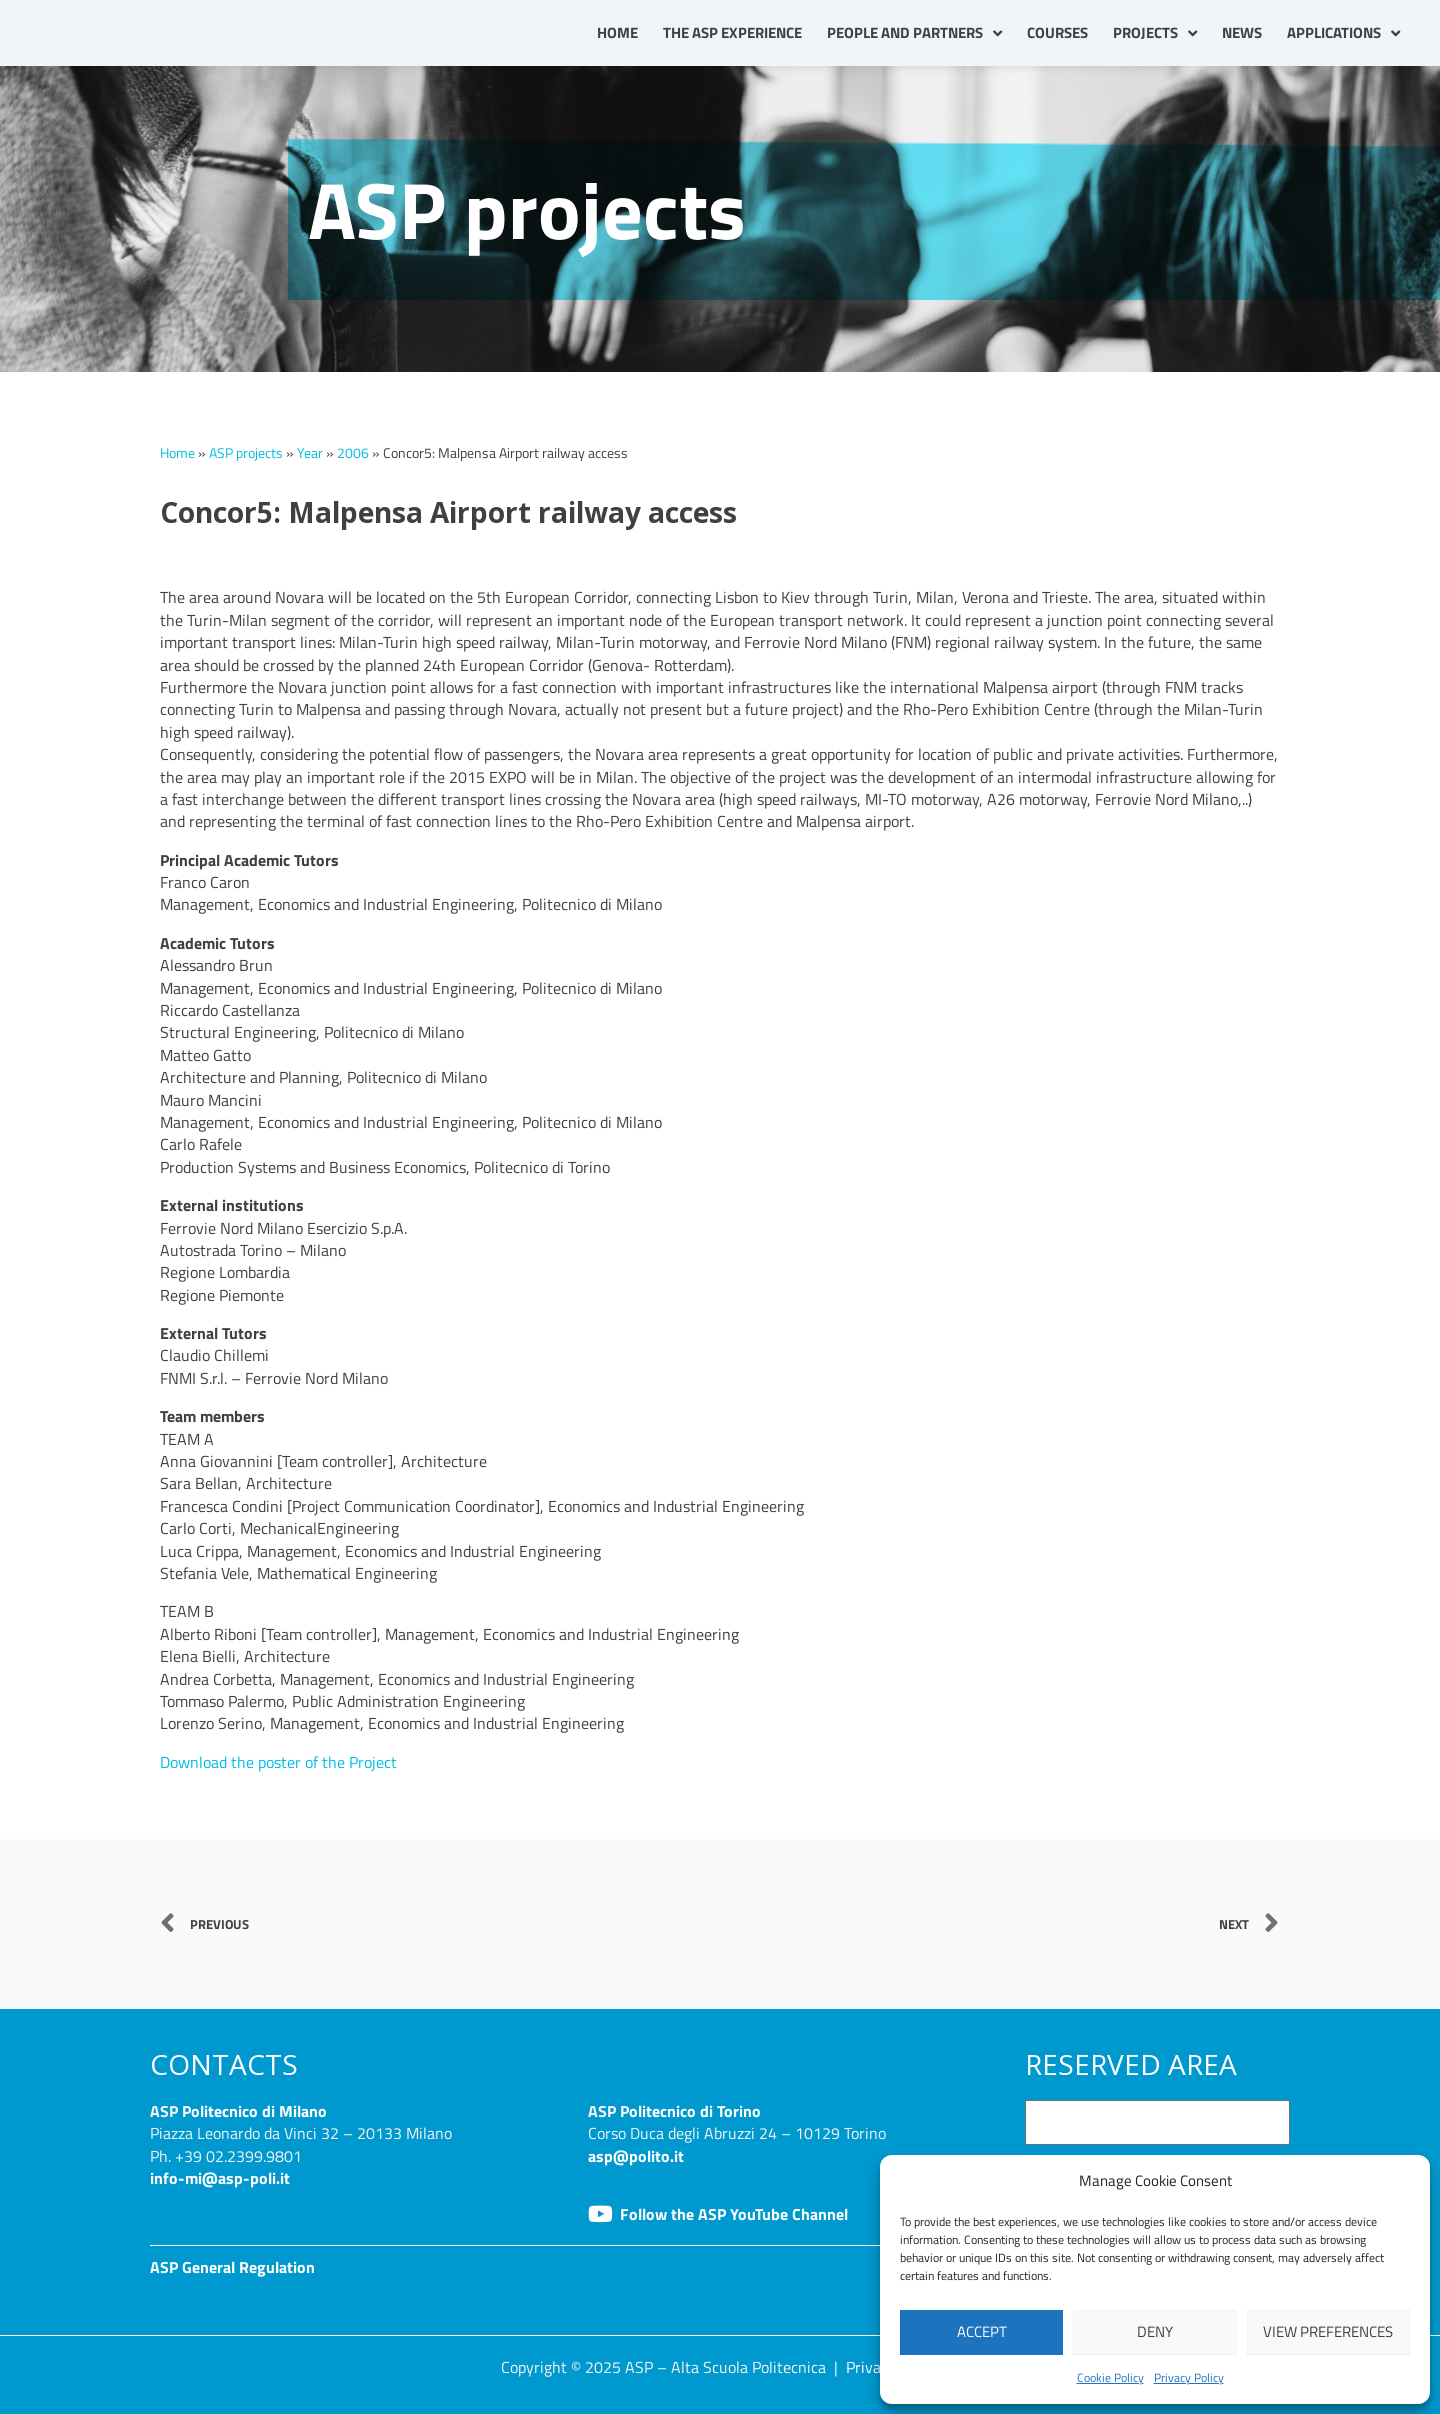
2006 (353, 453)
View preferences (1328, 2331)
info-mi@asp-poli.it (220, 2178)
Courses (1057, 32)
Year (310, 453)
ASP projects (246, 453)
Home (617, 32)
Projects (1155, 33)
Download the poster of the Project (278, 1762)
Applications (1343, 33)
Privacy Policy (1189, 2377)
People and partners (914, 33)
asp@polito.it (636, 2156)
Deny (1155, 2331)
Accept (982, 2331)
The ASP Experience (732, 32)
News (1242, 32)
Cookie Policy (1110, 2377)
